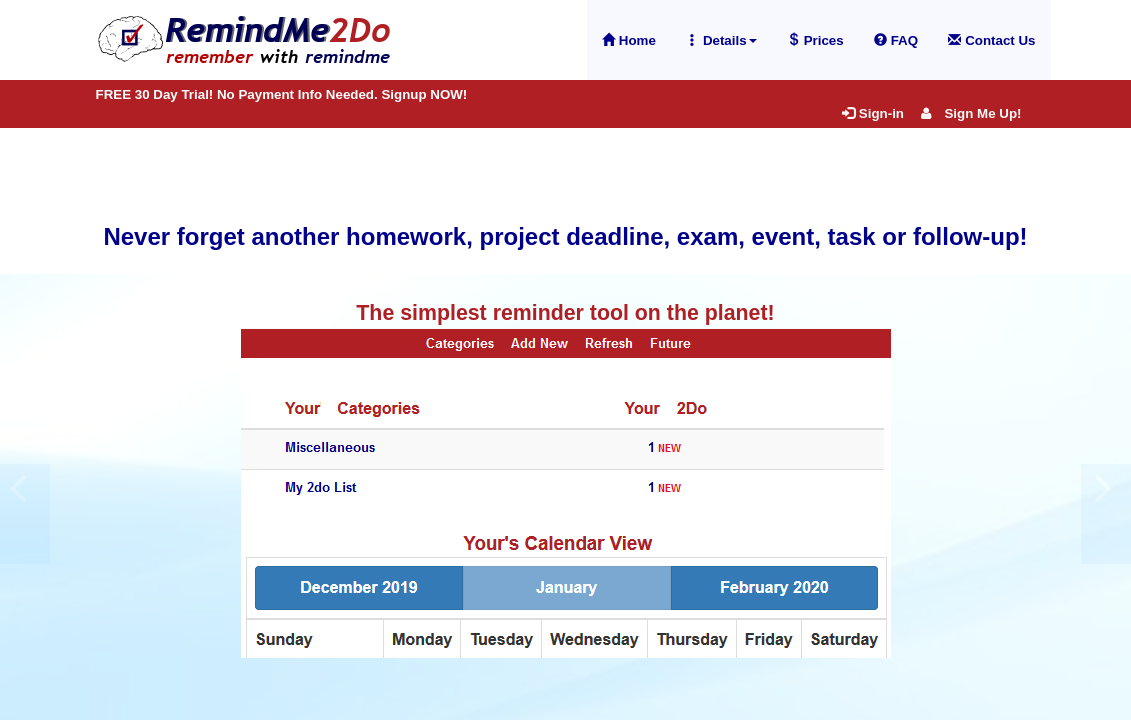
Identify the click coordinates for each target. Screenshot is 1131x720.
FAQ (896, 40)
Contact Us (991, 40)
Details (721, 40)
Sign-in (873, 113)
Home (629, 40)
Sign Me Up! (971, 113)
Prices (815, 40)
